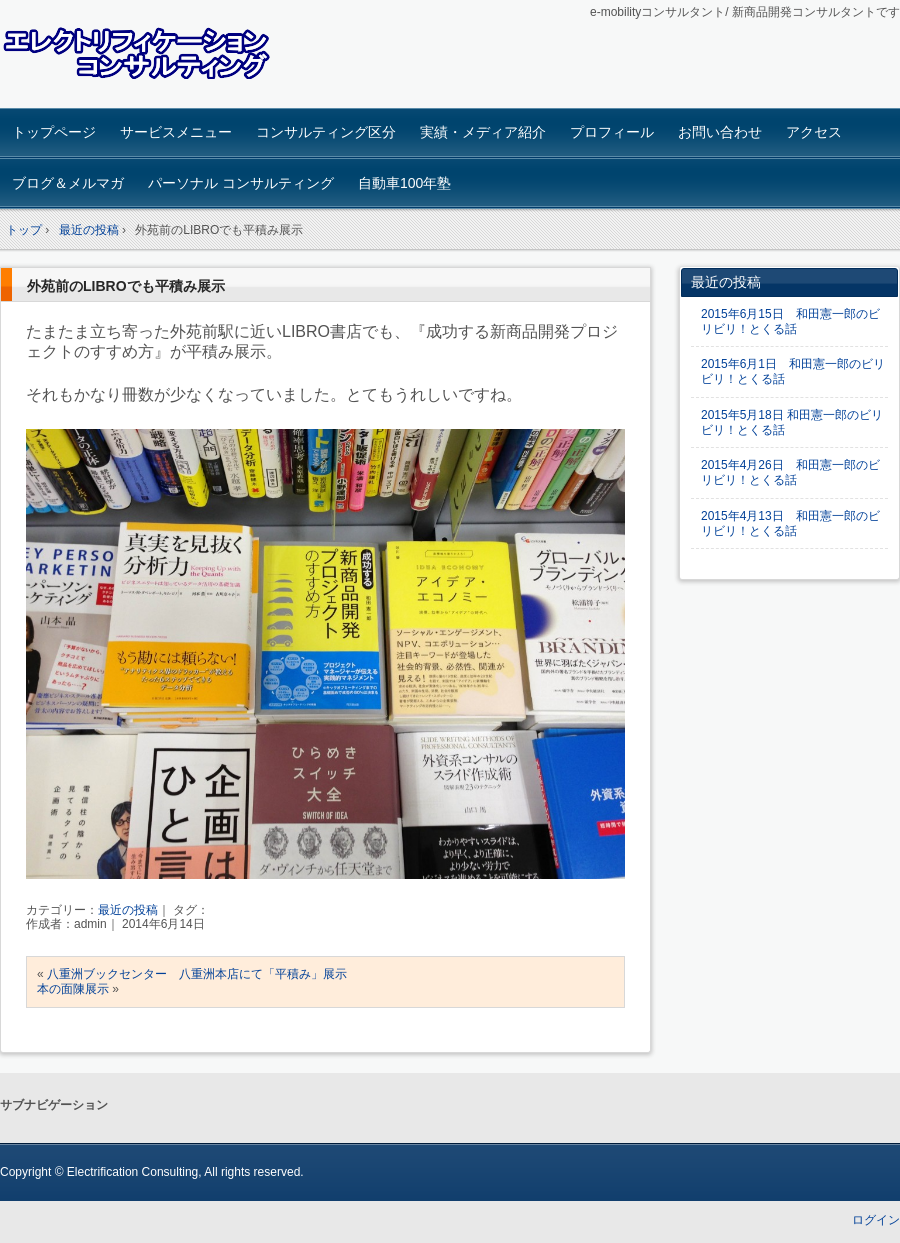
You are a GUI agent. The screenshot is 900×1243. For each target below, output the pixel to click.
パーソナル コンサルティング (241, 183)
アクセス (814, 132)
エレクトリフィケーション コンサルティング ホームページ (140, 56)
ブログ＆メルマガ (68, 183)
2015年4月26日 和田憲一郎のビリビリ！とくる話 (790, 472)
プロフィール (612, 132)
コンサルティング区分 (326, 132)
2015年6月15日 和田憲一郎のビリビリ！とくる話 (790, 321)
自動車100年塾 (404, 183)
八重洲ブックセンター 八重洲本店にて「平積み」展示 (197, 974)
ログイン (876, 1220)
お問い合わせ (720, 132)
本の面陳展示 (73, 989)
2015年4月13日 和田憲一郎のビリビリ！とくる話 (790, 523)
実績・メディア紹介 (483, 132)
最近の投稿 (128, 910)
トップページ (54, 132)
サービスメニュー (176, 132)
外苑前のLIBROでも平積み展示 (126, 286)
